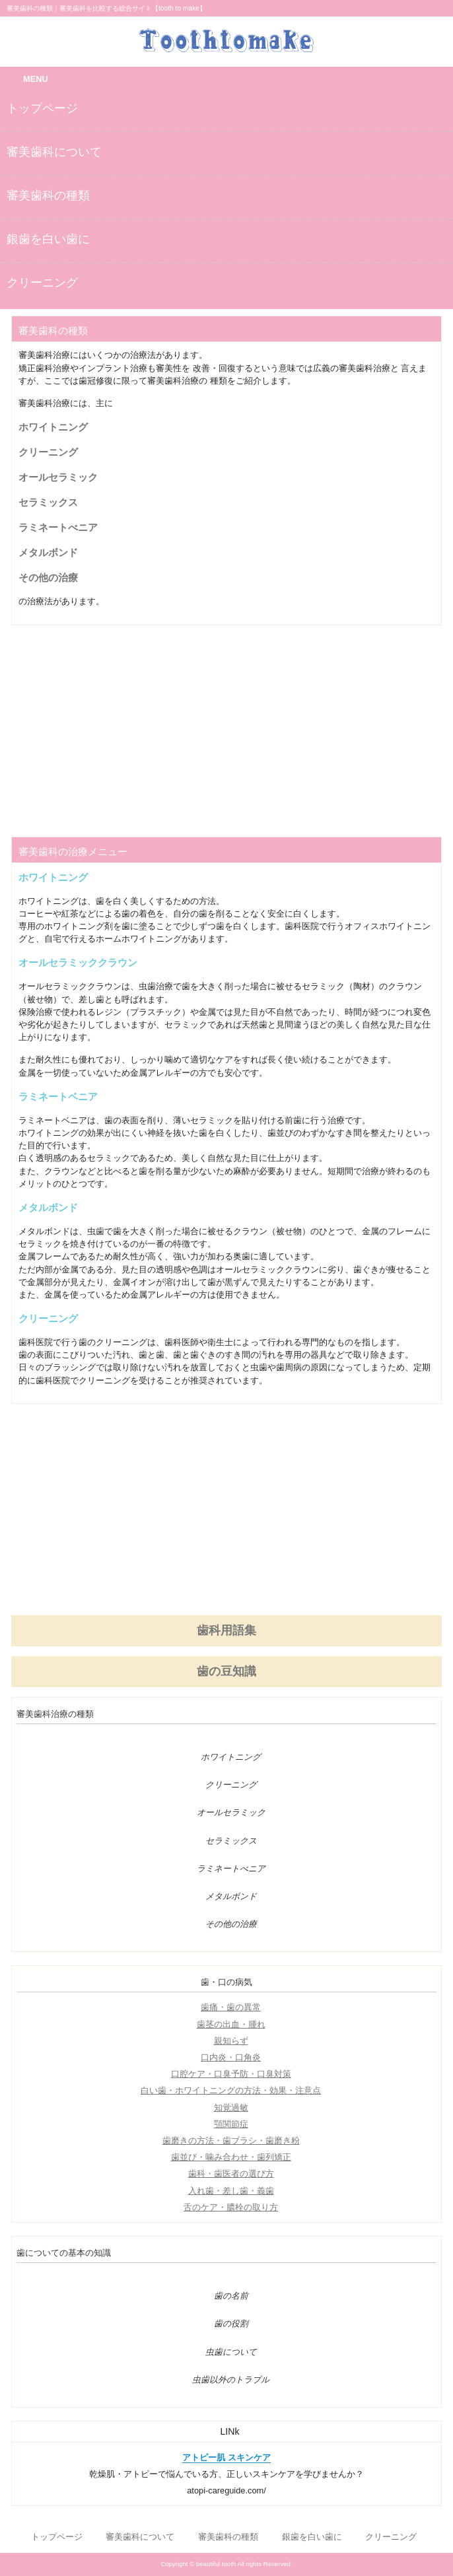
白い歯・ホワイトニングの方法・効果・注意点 (231, 2090)
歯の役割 (231, 2323)
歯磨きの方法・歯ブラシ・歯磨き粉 (231, 2140)
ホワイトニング (53, 427)
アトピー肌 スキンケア (226, 2457)
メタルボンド (48, 552)
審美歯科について (54, 151)
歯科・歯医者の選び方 (231, 2173)
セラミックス (48, 502)
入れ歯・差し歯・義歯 (231, 2191)
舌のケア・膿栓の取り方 (231, 2207)
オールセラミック (58, 477)
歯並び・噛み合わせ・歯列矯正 (231, 2157)
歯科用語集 (226, 1630)
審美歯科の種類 (48, 195)
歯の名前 (231, 2296)
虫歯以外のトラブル (230, 2380)
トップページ (42, 108)
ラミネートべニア (58, 527)
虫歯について (231, 2352)
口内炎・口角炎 (231, 2057)
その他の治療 (48, 577)
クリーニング (42, 282)
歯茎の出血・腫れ (231, 2024)
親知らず (231, 2041)
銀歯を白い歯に (48, 239)
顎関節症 (231, 2124)
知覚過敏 (231, 2107)
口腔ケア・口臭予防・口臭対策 (231, 2074)
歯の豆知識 (226, 1671)
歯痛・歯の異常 (231, 2007)
